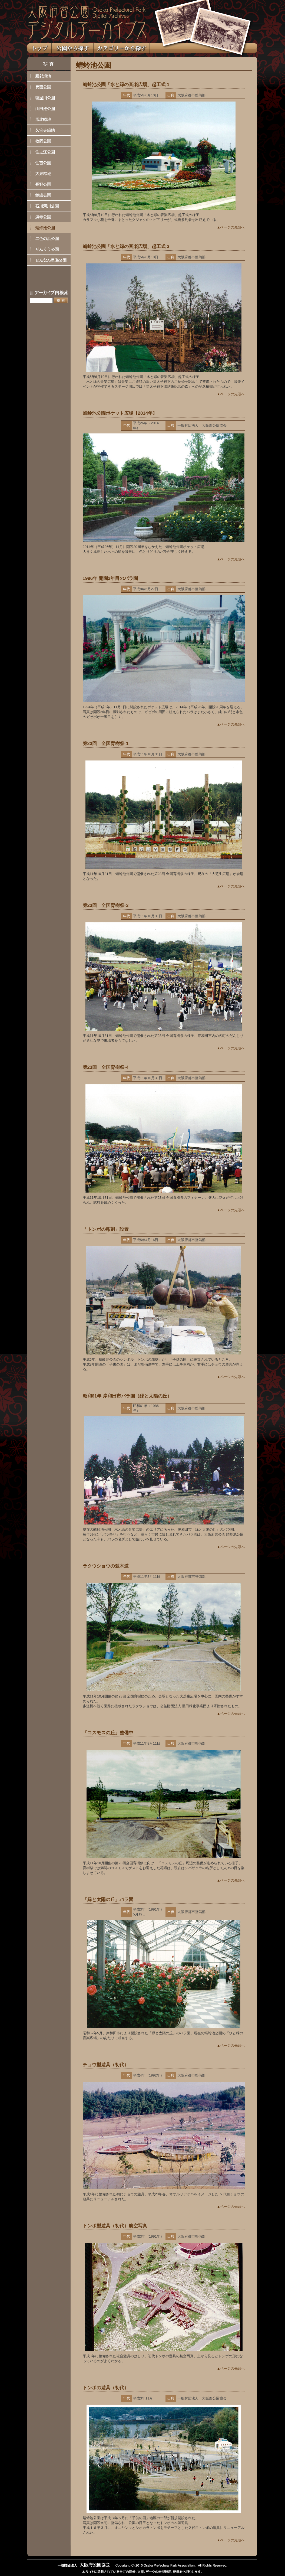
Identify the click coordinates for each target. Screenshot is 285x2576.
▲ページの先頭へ (231, 227)
